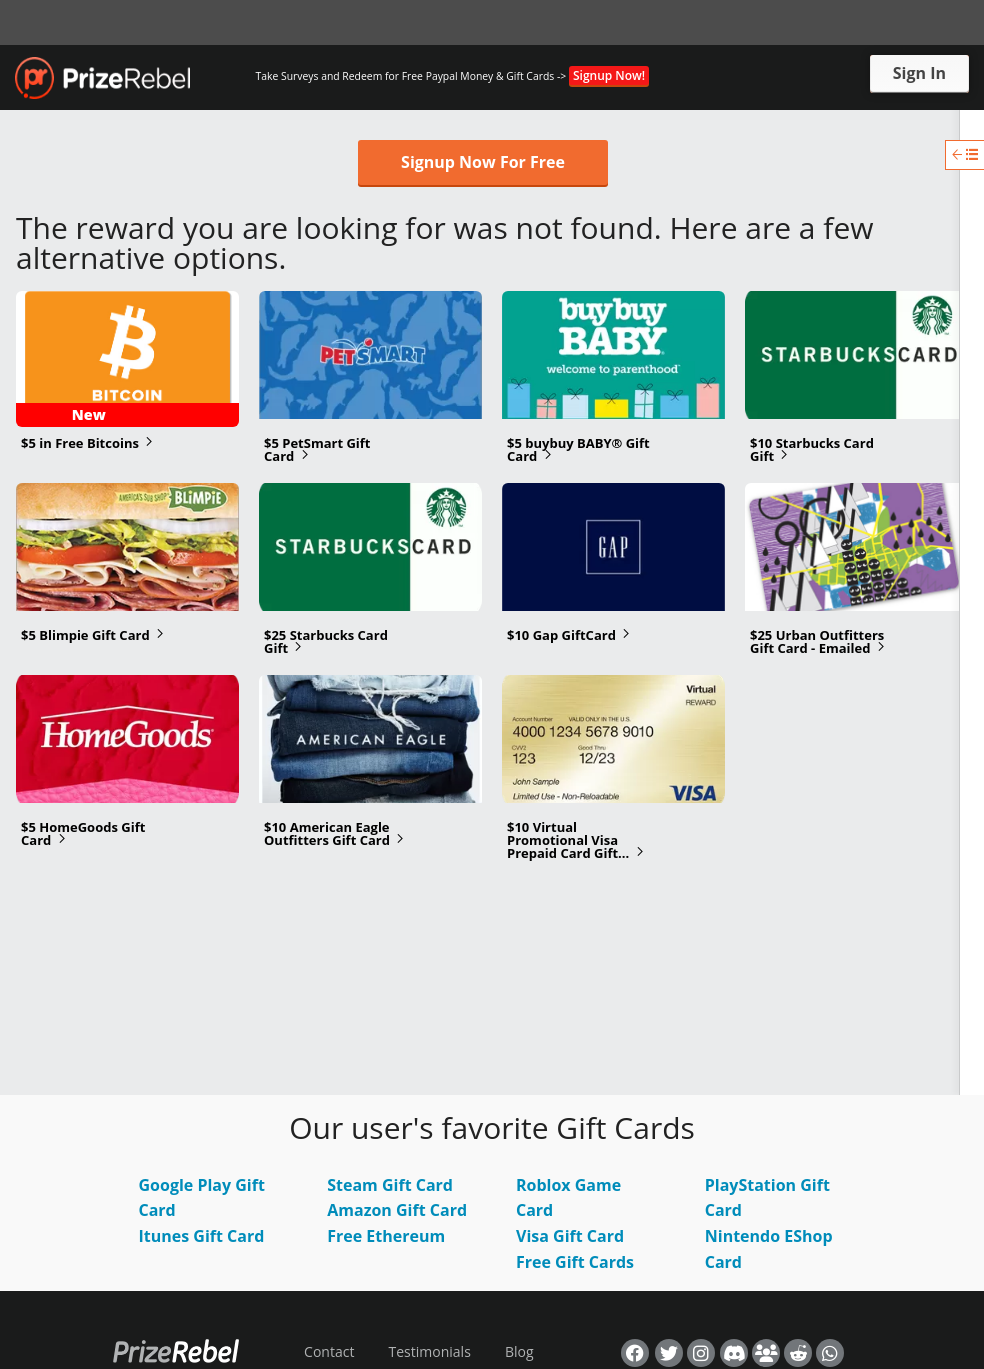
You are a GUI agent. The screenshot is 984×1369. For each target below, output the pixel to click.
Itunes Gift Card (201, 1236)
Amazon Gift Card (397, 1210)
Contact (329, 1351)
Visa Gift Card (570, 1236)
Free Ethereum (386, 1236)
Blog (519, 1351)
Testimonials (430, 1351)
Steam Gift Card (390, 1185)
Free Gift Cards (575, 1262)
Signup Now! (609, 75)
